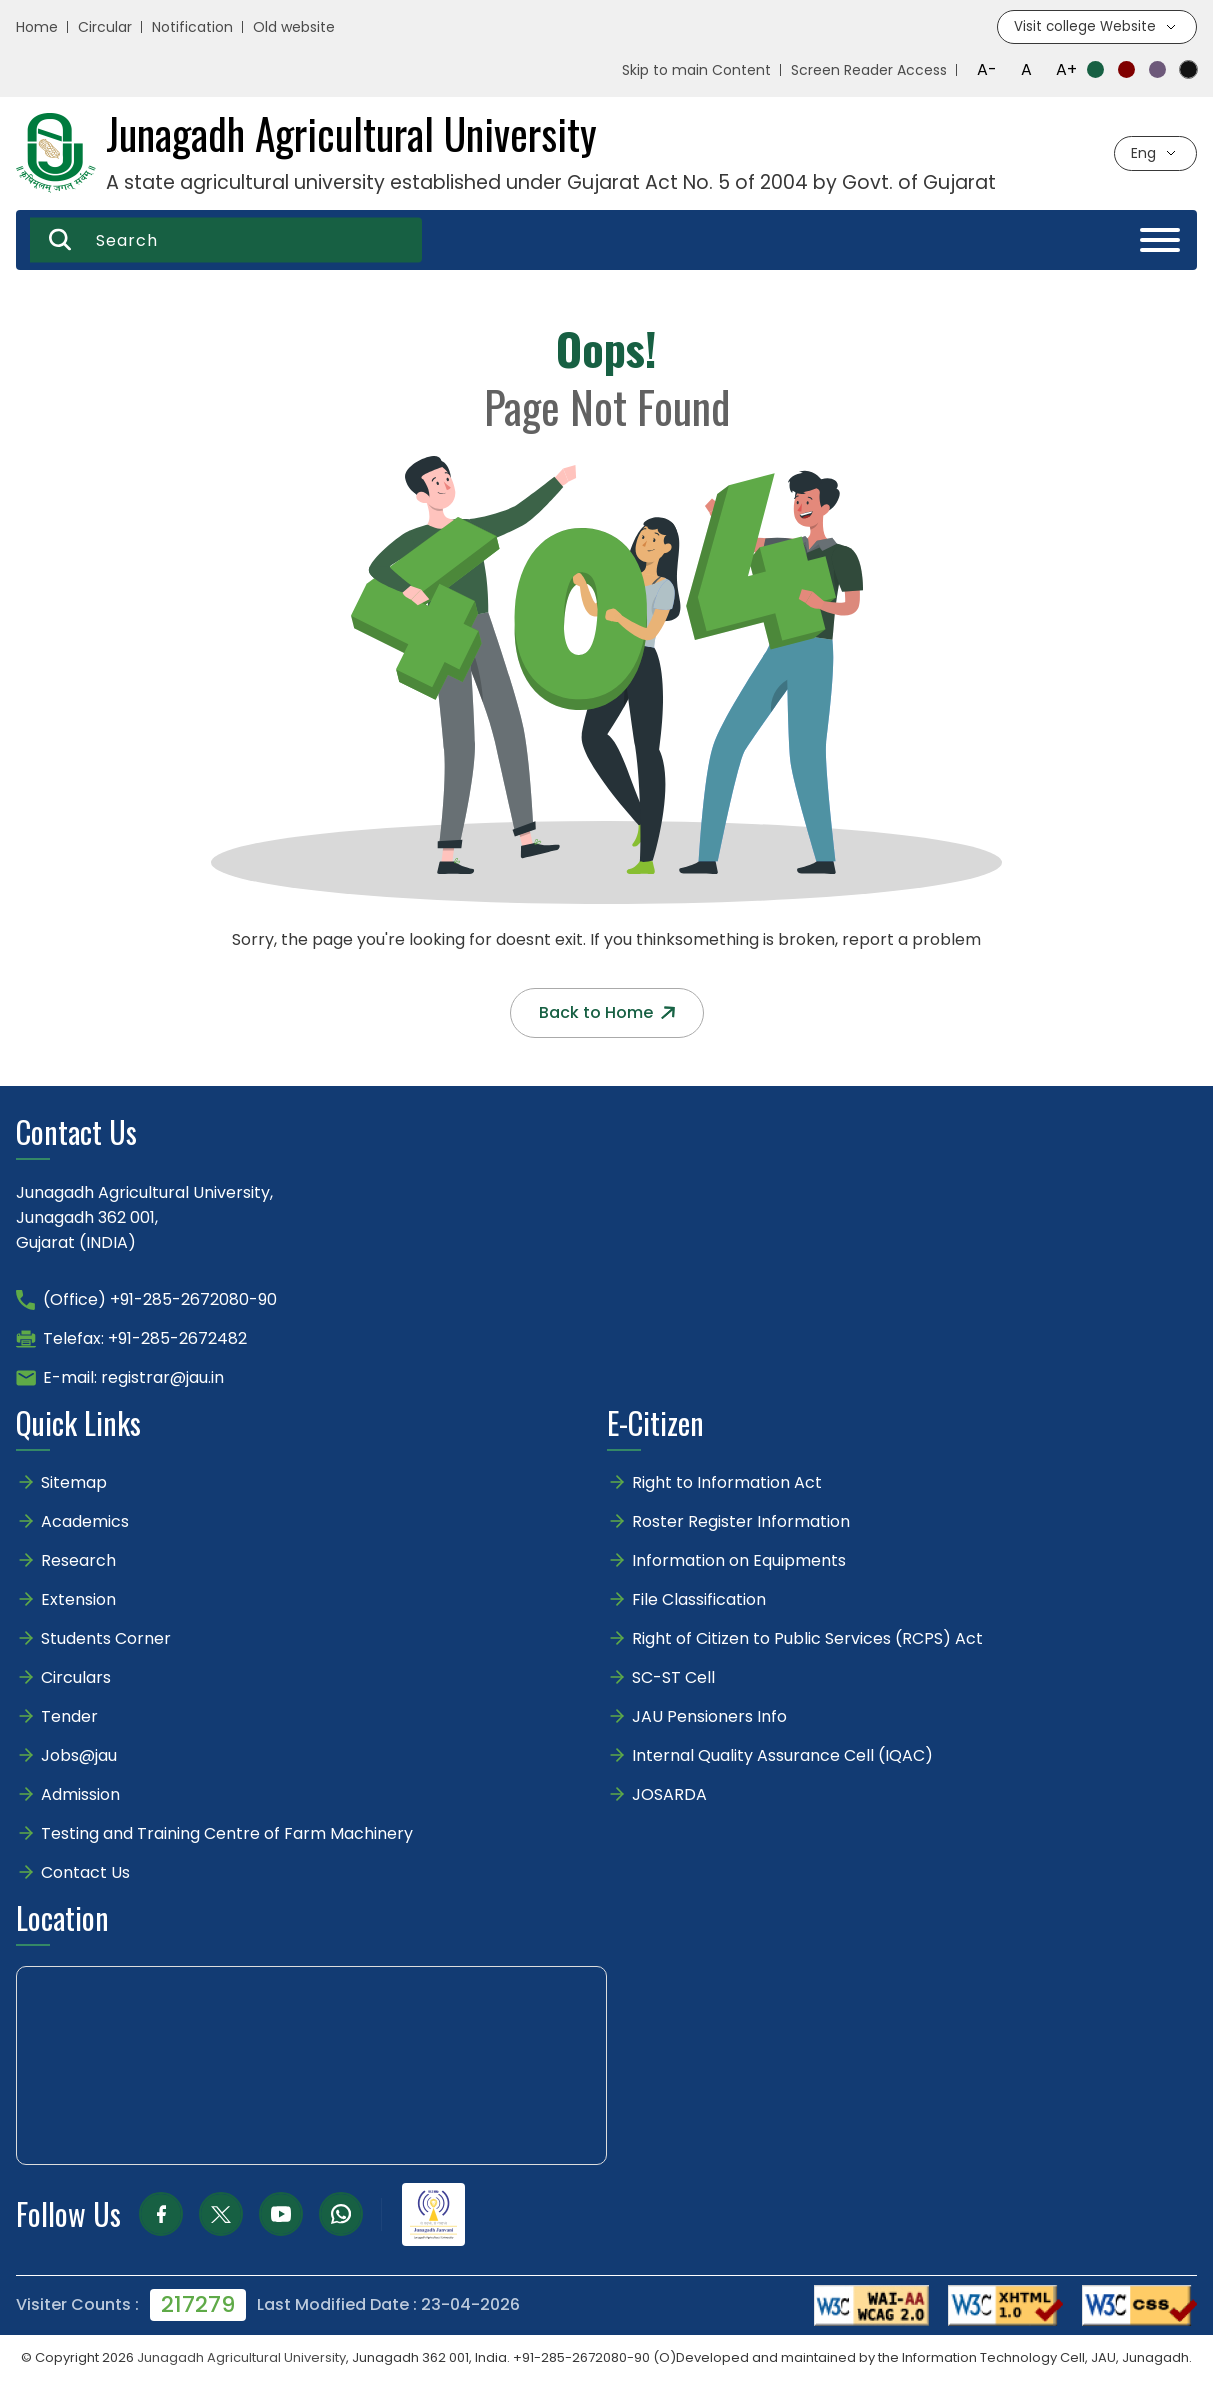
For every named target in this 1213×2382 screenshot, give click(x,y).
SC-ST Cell (673, 1678)
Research (78, 1561)
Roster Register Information (741, 1522)
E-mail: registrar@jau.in (133, 1378)
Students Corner (106, 1639)
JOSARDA (671, 1795)
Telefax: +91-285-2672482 (145, 1339)
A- (987, 70)
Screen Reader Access (869, 71)
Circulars (76, 1678)
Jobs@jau (79, 1756)
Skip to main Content (696, 71)
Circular (105, 28)
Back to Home (607, 1013)
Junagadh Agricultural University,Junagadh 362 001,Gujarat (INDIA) (144, 1218)
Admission (80, 1795)
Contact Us (85, 1873)
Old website (294, 28)
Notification (192, 28)
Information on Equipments (739, 1561)
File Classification (699, 1600)
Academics (85, 1522)
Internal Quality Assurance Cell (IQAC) (782, 1756)
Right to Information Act (727, 1483)
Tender (69, 1717)
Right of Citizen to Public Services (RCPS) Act (807, 1639)
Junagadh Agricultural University (241, 2358)
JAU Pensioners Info (709, 1717)
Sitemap (74, 1483)
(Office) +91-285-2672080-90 (160, 1300)
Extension (78, 1600)
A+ (1066, 70)
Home (37, 28)
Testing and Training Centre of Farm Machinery (227, 1834)
